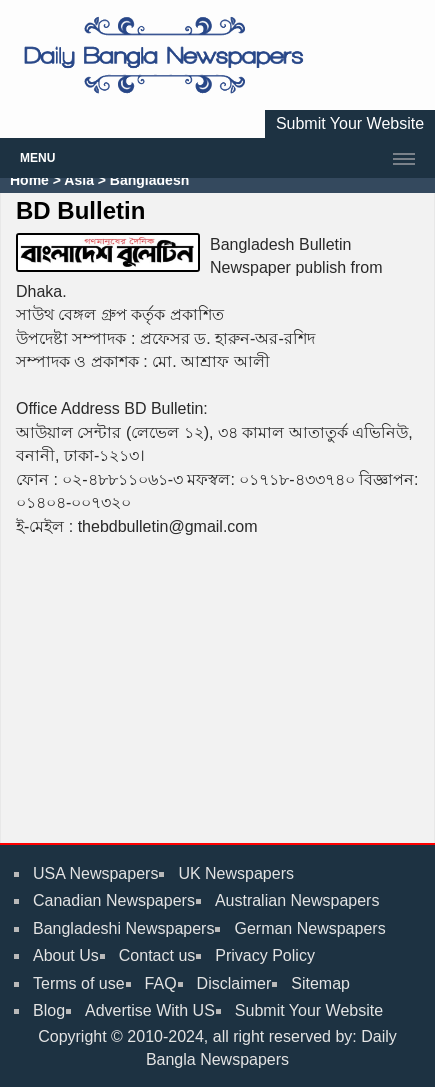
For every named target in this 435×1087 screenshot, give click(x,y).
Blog (49, 1010)
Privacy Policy (265, 955)
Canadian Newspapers (114, 900)
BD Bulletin (80, 210)
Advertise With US (150, 1010)
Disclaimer (234, 983)
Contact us (157, 955)
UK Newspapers (236, 873)
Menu (37, 158)
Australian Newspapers (297, 900)
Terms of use (79, 983)
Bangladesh (147, 180)
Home (29, 180)
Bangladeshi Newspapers (123, 928)
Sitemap (320, 983)
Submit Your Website (350, 123)
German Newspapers (309, 928)
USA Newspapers (95, 873)
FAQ (161, 983)
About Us (66, 955)
